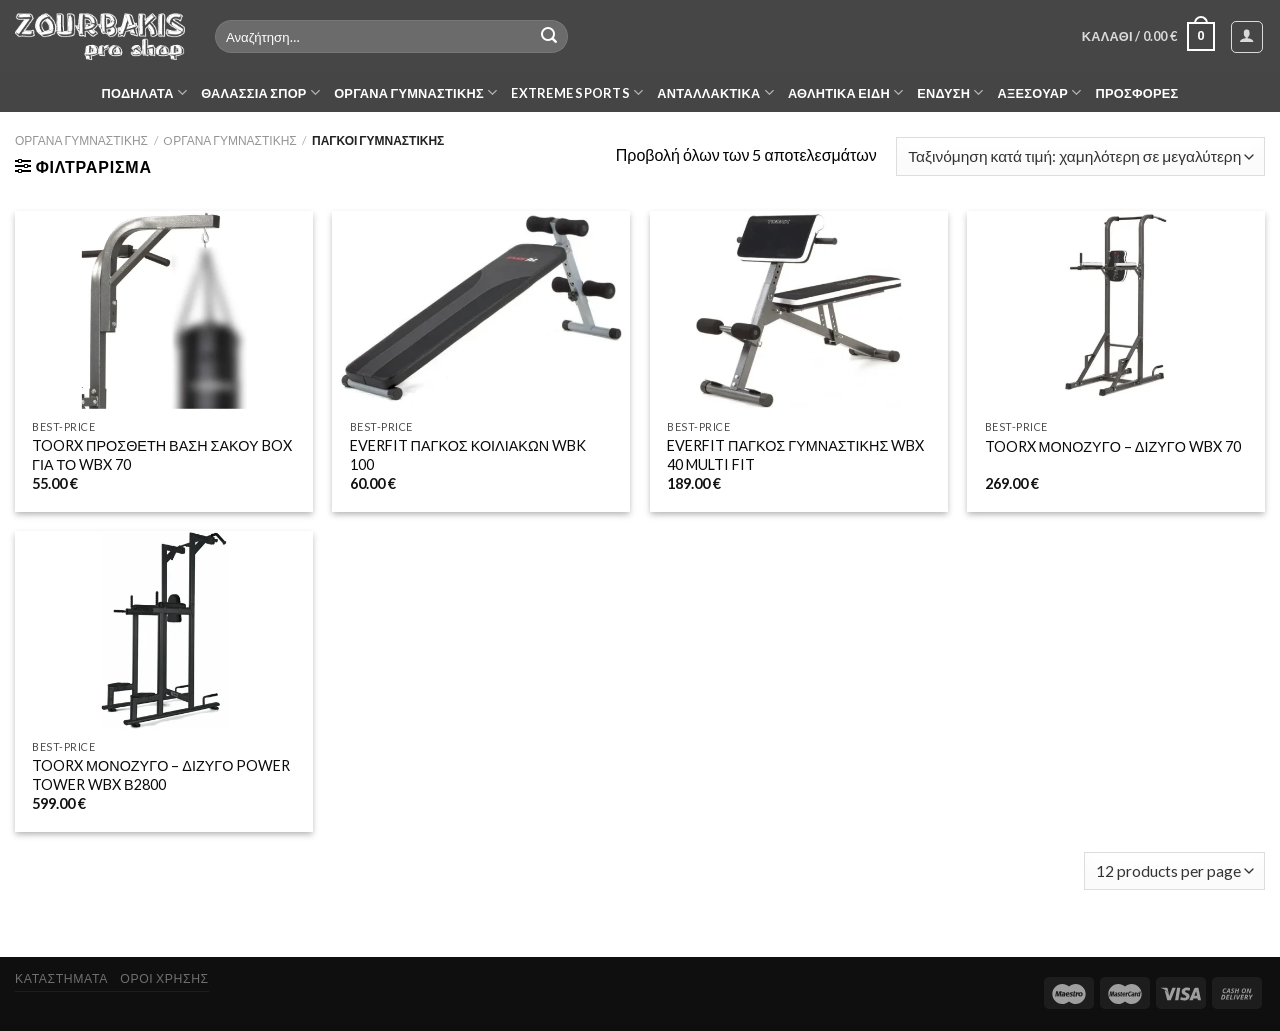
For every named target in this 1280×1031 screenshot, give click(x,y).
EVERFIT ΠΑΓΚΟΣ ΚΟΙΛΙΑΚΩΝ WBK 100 (468, 455)
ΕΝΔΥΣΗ (950, 92)
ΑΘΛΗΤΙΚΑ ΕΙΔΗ (845, 92)
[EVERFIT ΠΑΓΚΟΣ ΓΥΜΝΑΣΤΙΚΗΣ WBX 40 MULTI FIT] (799, 310)
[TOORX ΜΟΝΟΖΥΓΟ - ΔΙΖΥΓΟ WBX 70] (1116, 310)
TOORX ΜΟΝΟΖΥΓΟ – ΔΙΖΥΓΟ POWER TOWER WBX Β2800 (161, 775)
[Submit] (549, 37)
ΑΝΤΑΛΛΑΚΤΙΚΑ (715, 92)
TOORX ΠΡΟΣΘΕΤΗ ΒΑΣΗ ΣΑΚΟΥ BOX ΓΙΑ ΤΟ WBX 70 (162, 455)
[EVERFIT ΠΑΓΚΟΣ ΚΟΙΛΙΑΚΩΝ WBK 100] (481, 310)
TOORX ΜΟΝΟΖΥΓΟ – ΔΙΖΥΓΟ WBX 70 (1113, 446)
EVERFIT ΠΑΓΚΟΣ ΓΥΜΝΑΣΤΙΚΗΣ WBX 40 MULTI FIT (795, 455)
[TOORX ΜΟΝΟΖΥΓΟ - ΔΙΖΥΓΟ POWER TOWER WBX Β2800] (164, 630)
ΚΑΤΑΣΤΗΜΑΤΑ (61, 978)
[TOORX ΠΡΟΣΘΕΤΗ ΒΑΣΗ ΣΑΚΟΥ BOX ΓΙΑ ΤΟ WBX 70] (164, 310)
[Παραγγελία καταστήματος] (1080, 156)
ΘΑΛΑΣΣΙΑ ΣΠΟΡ (260, 92)
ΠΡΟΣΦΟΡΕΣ (1137, 93)
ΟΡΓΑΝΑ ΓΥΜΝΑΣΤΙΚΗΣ (415, 92)
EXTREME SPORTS (577, 92)
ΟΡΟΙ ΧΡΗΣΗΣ (164, 978)
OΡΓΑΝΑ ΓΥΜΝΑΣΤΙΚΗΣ (230, 140)
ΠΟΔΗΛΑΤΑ (145, 92)
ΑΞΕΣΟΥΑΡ (1040, 92)
